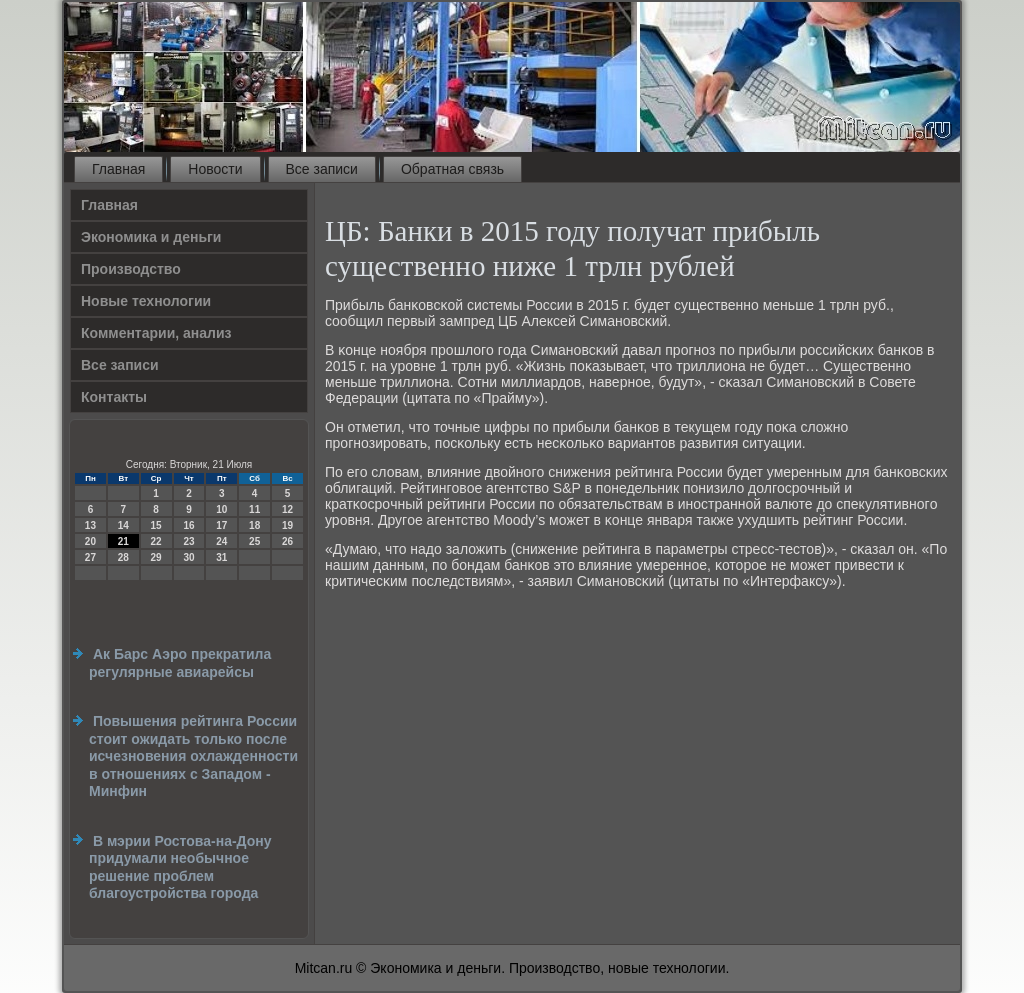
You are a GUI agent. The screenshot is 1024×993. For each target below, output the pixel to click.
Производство (131, 269)
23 (188, 541)
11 (254, 509)
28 (123, 557)
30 (188, 557)
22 (156, 541)
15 (156, 525)
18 (254, 525)
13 (90, 525)
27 (90, 557)
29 (156, 557)
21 (123, 541)
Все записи (322, 169)
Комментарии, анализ (156, 333)
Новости (215, 169)
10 (221, 509)
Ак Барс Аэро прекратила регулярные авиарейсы (180, 663)
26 (287, 541)
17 (221, 525)
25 (254, 541)
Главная (118, 169)
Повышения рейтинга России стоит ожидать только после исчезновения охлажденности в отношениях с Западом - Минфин (193, 756)
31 (221, 557)
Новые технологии (146, 301)
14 (123, 525)
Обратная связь (452, 169)
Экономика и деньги (151, 237)
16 (188, 525)
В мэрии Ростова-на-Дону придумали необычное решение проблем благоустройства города (180, 867)
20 (90, 541)
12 (287, 509)
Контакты (114, 397)
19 (287, 525)
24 (221, 541)
